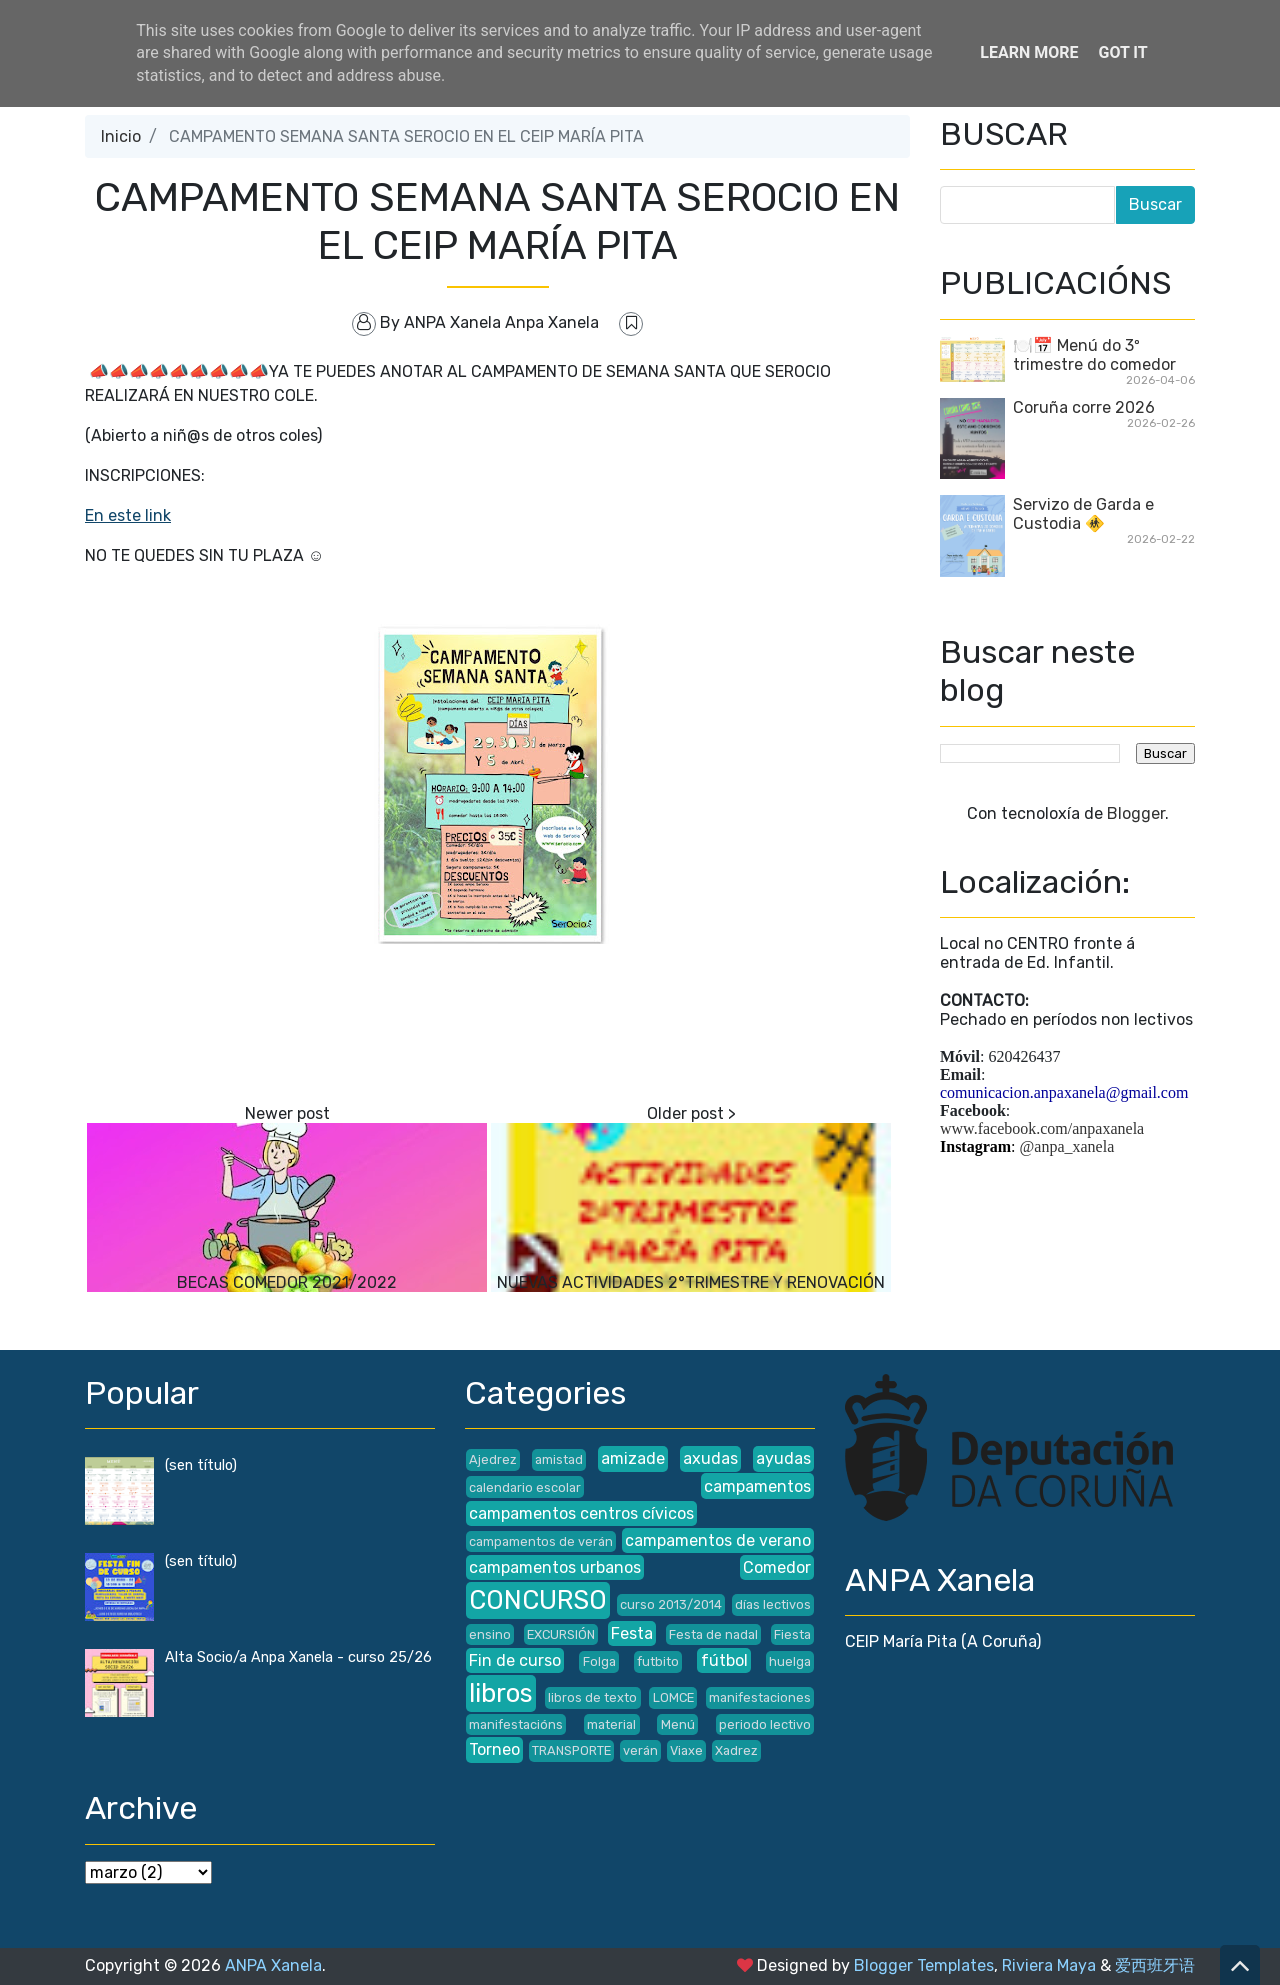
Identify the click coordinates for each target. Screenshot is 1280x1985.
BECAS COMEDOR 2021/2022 (287, 1282)
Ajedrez (493, 1459)
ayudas (783, 1458)
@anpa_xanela (1067, 1146)
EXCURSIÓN (561, 1634)
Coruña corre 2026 (1084, 407)
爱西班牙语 (1155, 1965)
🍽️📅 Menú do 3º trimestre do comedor (1094, 355)
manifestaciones (760, 1697)
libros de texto (592, 1697)
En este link (128, 515)
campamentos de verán (541, 1541)
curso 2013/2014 (671, 1604)
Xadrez (736, 1750)
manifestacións (516, 1724)
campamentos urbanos (555, 1567)
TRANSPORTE (571, 1750)
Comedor (777, 1567)
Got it (1122, 52)
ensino (490, 1634)
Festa (632, 1633)
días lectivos (773, 1604)
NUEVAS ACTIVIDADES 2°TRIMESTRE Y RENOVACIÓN (691, 1282)
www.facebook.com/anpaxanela (1042, 1128)
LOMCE (673, 1697)
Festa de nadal (713, 1634)
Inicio (121, 136)
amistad (559, 1459)
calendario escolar (525, 1487)
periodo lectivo (765, 1724)
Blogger (1136, 813)
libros (501, 1693)
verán (640, 1750)
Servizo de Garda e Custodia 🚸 (1083, 514)
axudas (710, 1458)
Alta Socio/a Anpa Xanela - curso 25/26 (298, 1657)
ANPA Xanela (273, 1965)
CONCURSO (538, 1600)
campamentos (757, 1486)
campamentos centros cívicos (581, 1513)
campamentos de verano (718, 1540)
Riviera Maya (1049, 1965)
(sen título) (201, 1465)
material (611, 1724)
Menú (678, 1724)
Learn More (1029, 52)
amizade (633, 1458)
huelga (790, 1661)
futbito (658, 1661)
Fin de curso (515, 1660)
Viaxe (686, 1750)
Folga (599, 1661)
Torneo (494, 1749)
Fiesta (792, 1634)
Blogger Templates (924, 1965)
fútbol (724, 1660)
